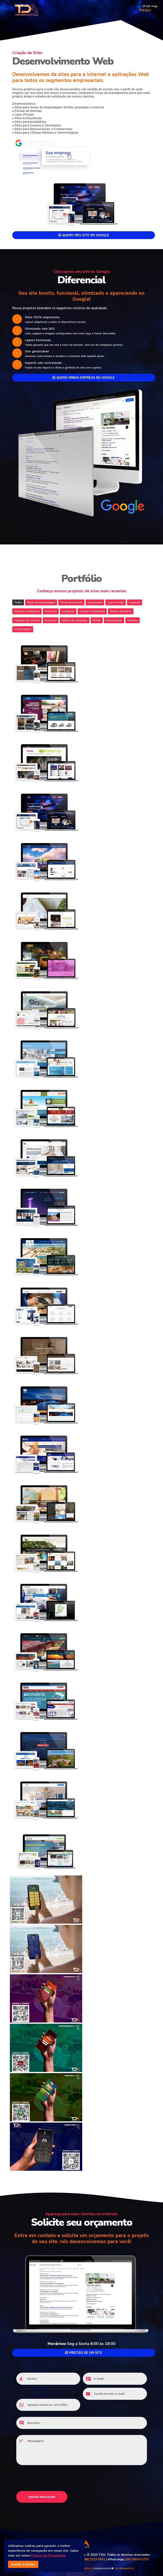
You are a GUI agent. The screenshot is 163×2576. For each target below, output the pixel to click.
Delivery (132, 619)
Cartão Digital (22, 628)
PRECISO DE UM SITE (83, 2352)
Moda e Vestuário (120, 611)
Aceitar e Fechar (23, 2564)
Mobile (97, 619)
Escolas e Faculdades (92, 611)
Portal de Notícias (71, 602)
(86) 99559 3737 (137, 2559)
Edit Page (150, 6)
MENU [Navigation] (145, 10)
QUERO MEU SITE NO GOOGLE (83, 235)
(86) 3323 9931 (94, 2559)
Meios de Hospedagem (41, 602)
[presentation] (46, 2480)
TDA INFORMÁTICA (124, 2568)
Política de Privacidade (48, 2555)
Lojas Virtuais (115, 602)
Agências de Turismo (27, 619)
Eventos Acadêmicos (27, 611)
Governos (51, 611)
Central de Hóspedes (74, 619)
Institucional (95, 602)
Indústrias (50, 619)
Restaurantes (114, 619)
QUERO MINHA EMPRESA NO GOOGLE (83, 377)
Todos (18, 602)
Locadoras (68, 611)
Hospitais (134, 602)
